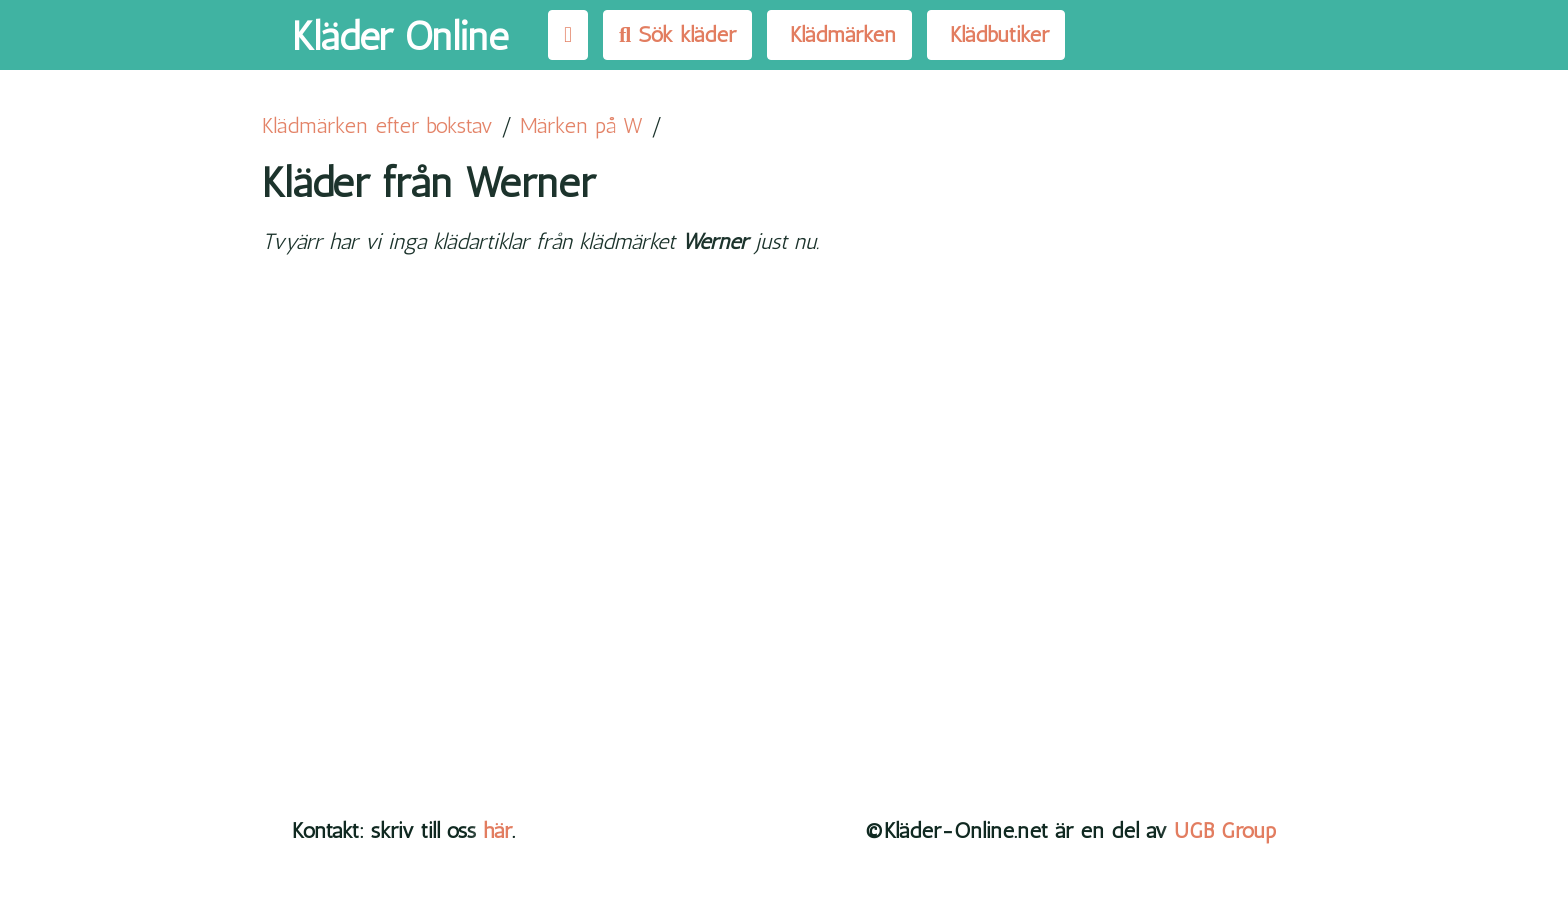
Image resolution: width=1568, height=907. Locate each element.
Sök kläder (677, 34)
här (497, 830)
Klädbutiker (996, 34)
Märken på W (581, 125)
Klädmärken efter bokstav (377, 125)
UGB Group (1225, 830)
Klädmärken (839, 34)
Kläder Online (400, 36)
